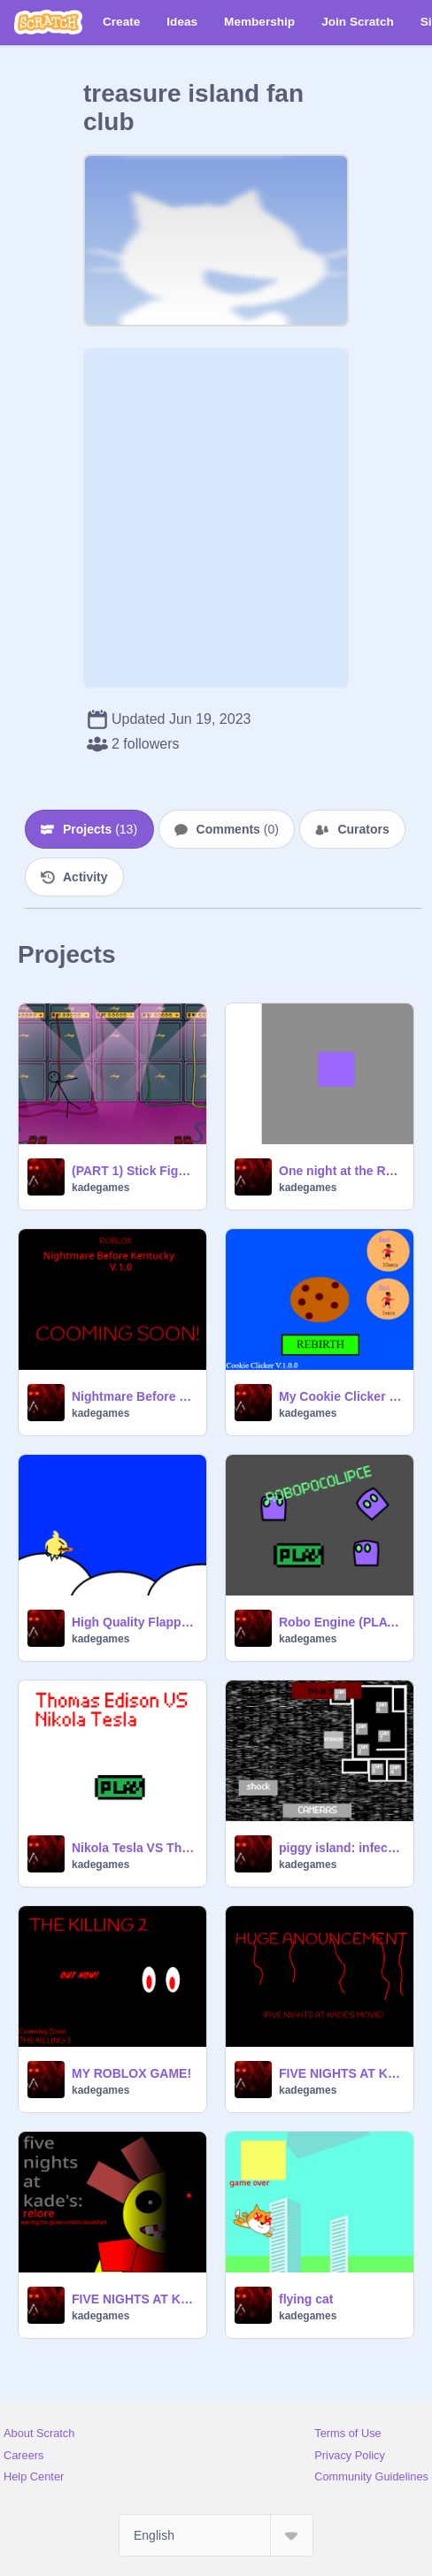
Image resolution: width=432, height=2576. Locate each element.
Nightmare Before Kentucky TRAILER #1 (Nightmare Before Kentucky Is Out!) (134, 1396)
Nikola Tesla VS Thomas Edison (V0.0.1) (134, 1848)
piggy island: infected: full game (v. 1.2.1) (341, 1848)
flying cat (306, 2299)
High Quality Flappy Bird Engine (134, 1622)
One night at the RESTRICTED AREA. (341, 1171)
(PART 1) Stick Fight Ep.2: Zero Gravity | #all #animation (134, 1171)
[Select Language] (216, 2535)
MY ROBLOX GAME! (131, 2073)
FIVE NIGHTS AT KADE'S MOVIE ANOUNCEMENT (341, 2073)
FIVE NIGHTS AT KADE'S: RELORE (134, 2299)
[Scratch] (48, 22)
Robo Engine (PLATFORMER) (341, 1622)
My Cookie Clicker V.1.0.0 (341, 1396)
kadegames (100, 1187)
